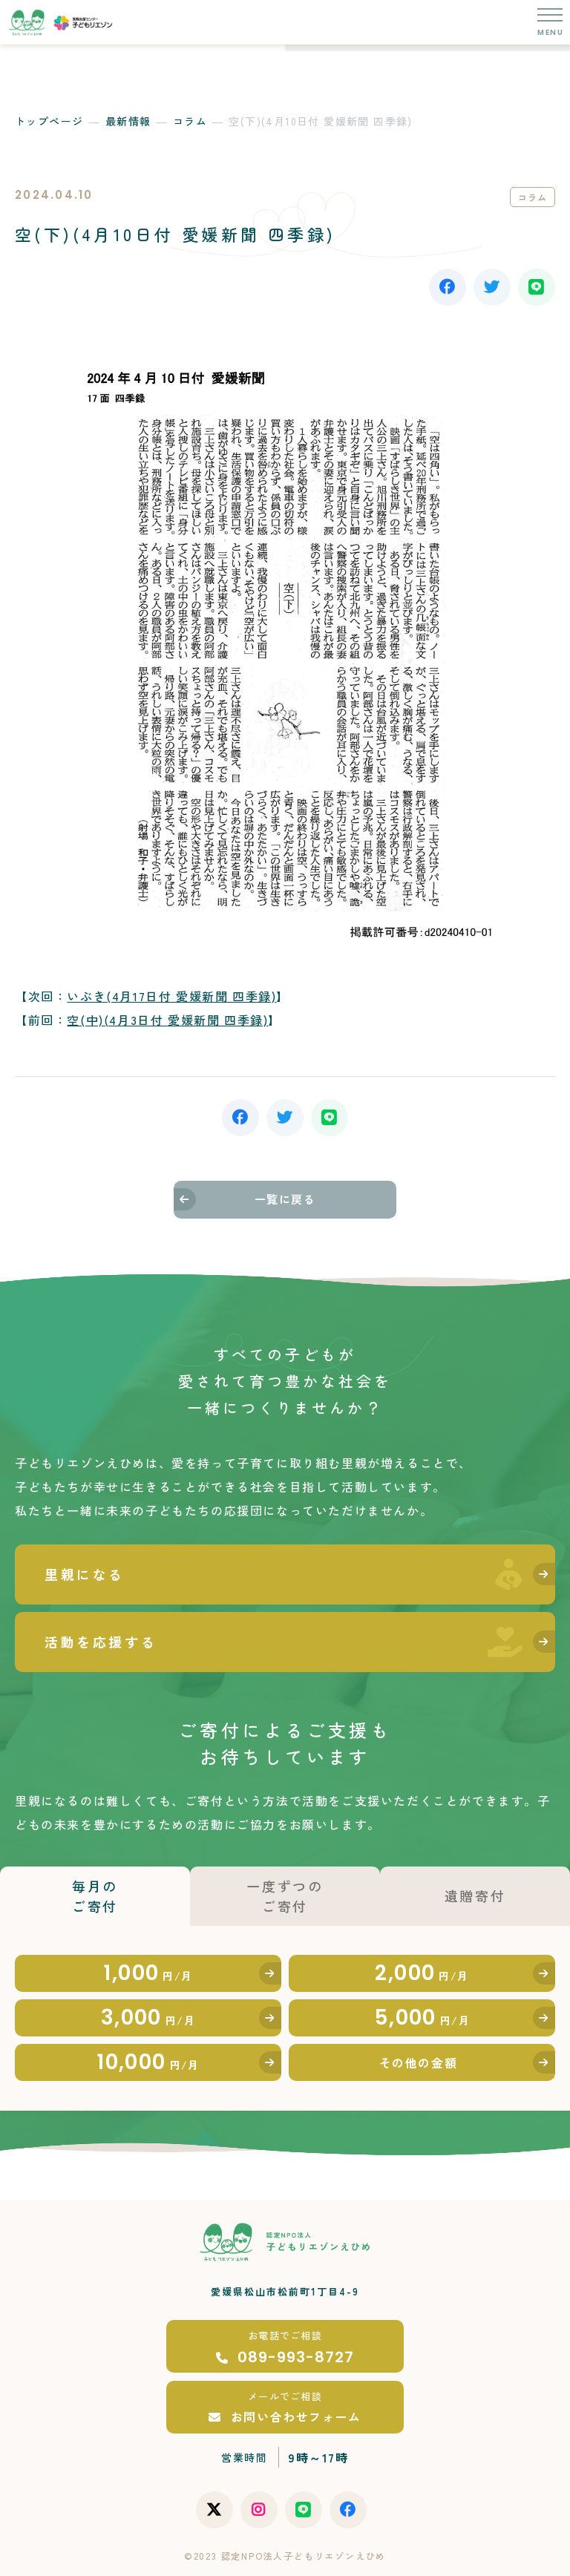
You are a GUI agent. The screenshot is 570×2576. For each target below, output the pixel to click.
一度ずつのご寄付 (285, 1895)
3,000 (148, 2017)
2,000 (421, 1973)
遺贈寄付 (475, 1895)
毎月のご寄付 (95, 1895)
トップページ (49, 121)
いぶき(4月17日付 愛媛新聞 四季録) (171, 996)
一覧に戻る (285, 1199)
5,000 (422, 2017)
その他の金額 (418, 2062)
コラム (190, 121)
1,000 (147, 1973)
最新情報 (128, 121)
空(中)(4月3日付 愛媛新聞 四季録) (167, 1020)
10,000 (148, 2062)
